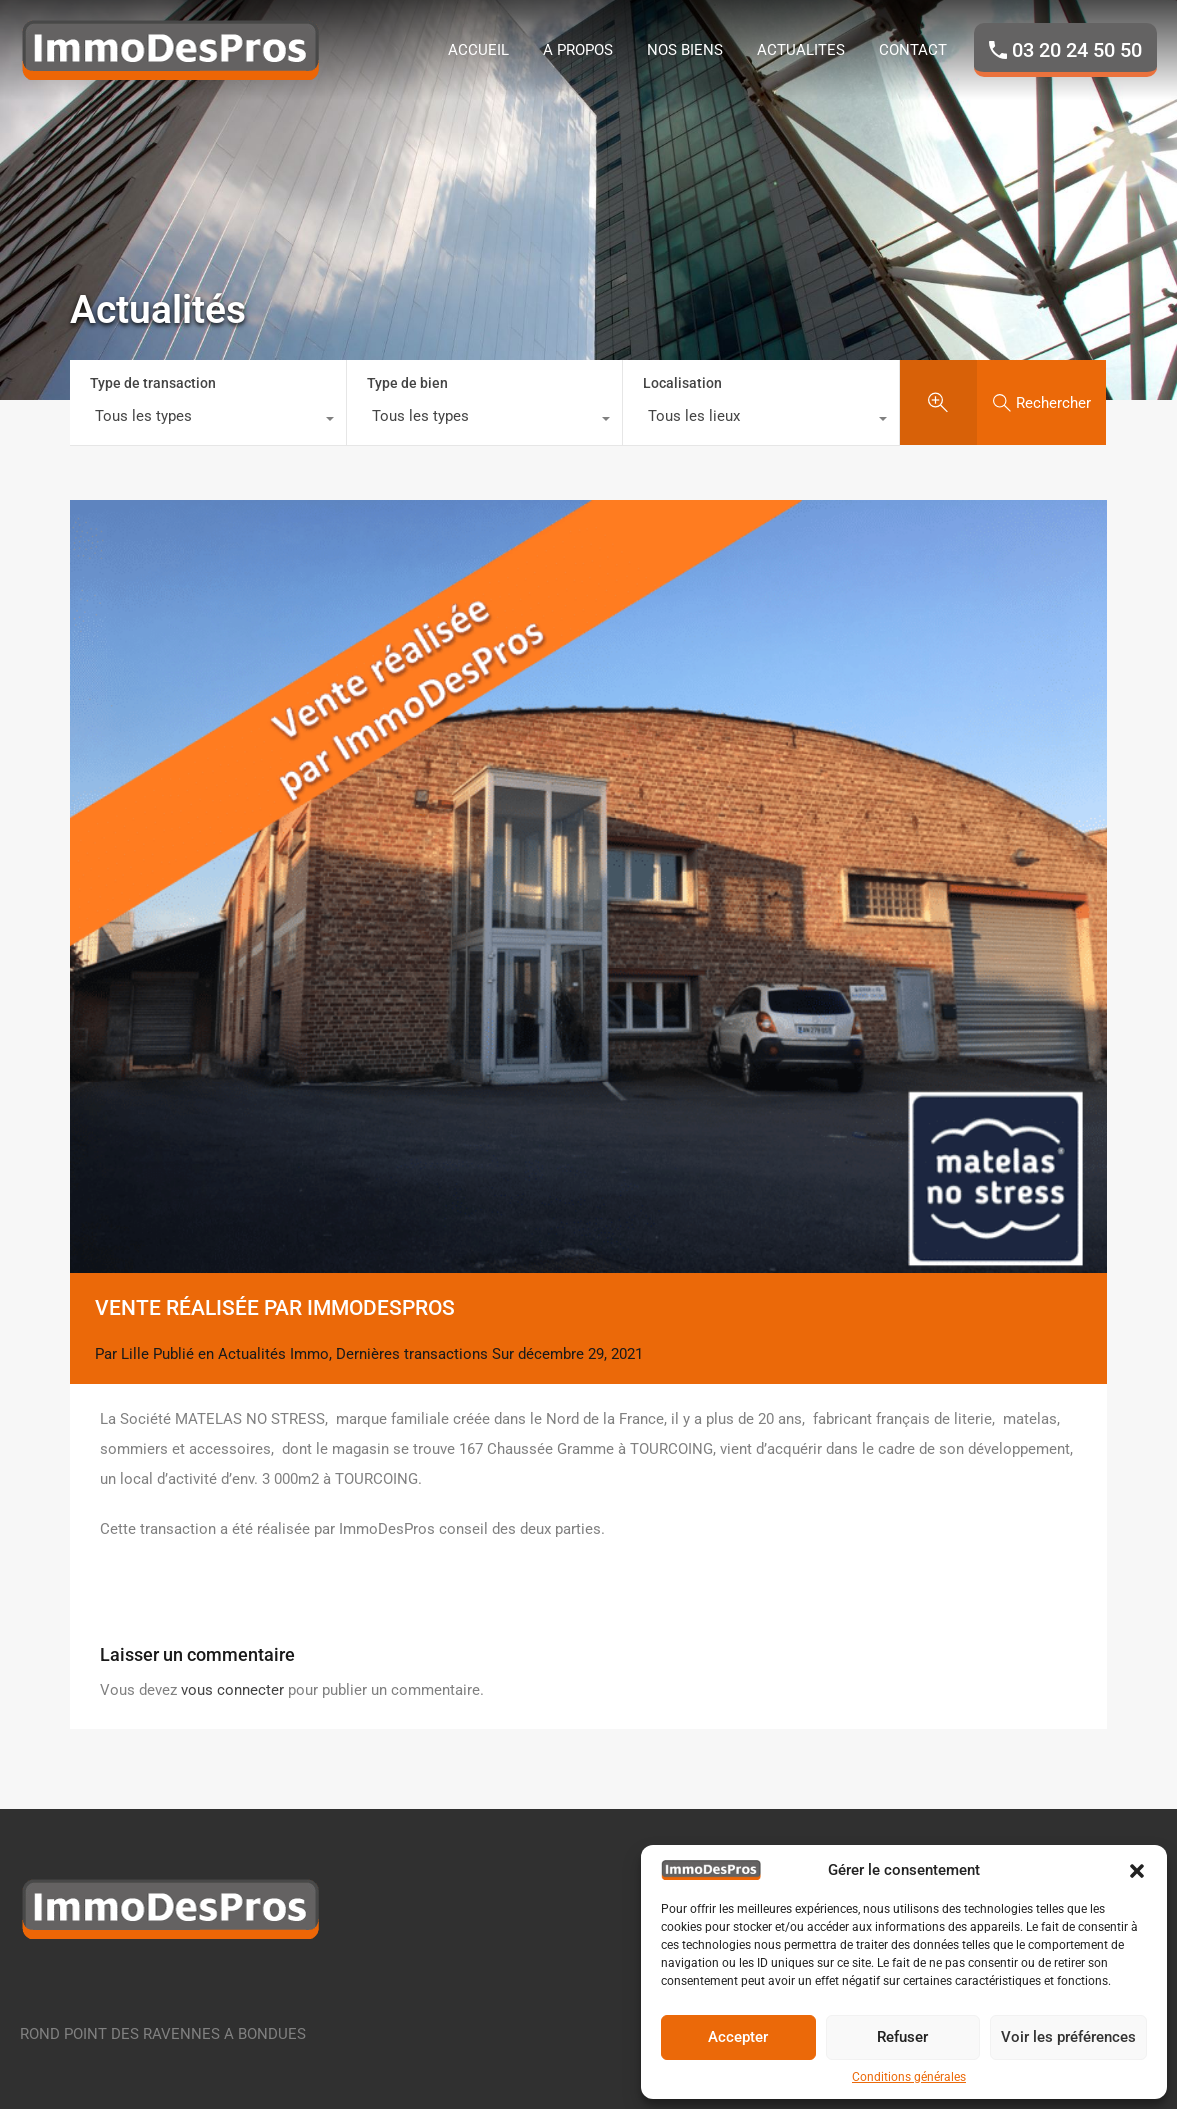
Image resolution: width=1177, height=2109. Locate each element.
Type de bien (407, 383)
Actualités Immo (273, 1354)
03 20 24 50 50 (1077, 50)
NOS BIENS (685, 50)
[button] (1137, 1870)
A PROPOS (578, 50)
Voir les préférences (1068, 2037)
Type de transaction (153, 383)
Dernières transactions (412, 1354)
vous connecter (232, 1690)
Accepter (738, 2037)
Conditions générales (909, 2077)
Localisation (682, 383)
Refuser (902, 2037)
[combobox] (208, 421)
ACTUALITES (801, 50)
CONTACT (913, 50)
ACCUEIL (478, 50)
